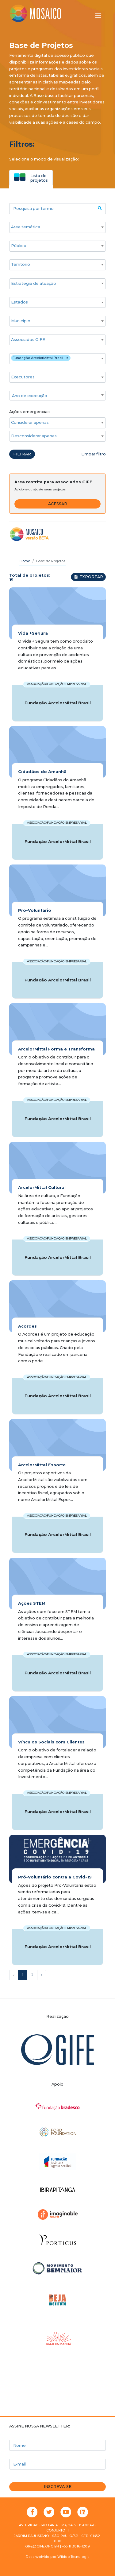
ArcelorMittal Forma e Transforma (56, 1049)
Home (25, 561)
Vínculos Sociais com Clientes (51, 1742)
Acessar (57, 503)
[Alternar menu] (98, 15)
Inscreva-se (57, 2486)
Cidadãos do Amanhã (42, 771)
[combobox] (57, 227)
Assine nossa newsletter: (39, 2426)
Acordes (27, 1326)
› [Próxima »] (41, 1975)
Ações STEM (31, 1603)
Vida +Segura (33, 633)
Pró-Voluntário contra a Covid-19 (55, 1877)
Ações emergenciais (30, 411)
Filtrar (22, 454)
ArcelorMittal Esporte (42, 1465)
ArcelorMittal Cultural (42, 1187)
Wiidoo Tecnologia (73, 2557)
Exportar (88, 576)
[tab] (31, 177)
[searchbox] (54, 227)
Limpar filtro (93, 454)
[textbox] (57, 396)
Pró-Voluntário (34, 910)
